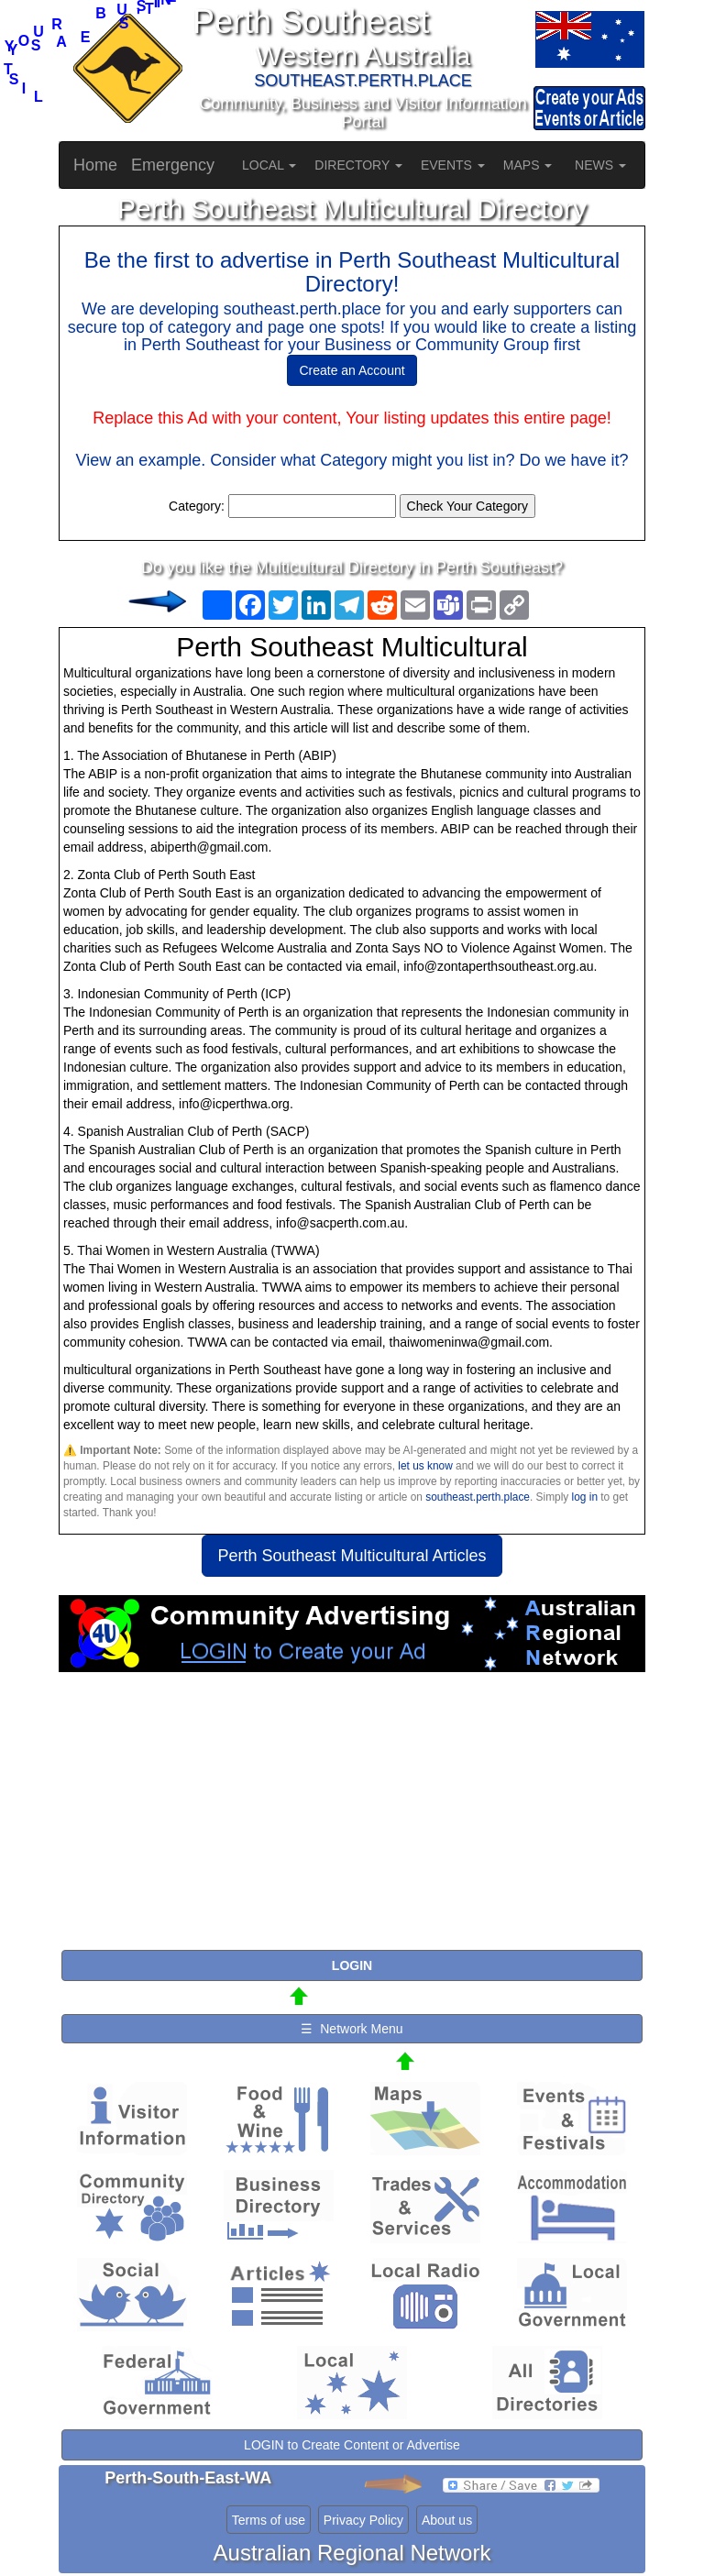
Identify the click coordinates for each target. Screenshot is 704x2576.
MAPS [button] (528, 165)
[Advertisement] (352, 1818)
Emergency (172, 165)
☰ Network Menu (351, 2028)
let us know (425, 1465)
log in (585, 1497)
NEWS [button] (600, 165)
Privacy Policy (363, 2520)
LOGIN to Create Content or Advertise (352, 2445)
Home (95, 165)
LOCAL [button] (269, 165)
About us (447, 2520)
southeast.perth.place (477, 1497)
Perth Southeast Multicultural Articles (351, 1556)
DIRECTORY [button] (358, 165)
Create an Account (351, 370)
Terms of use (268, 2520)
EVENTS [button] (453, 165)
